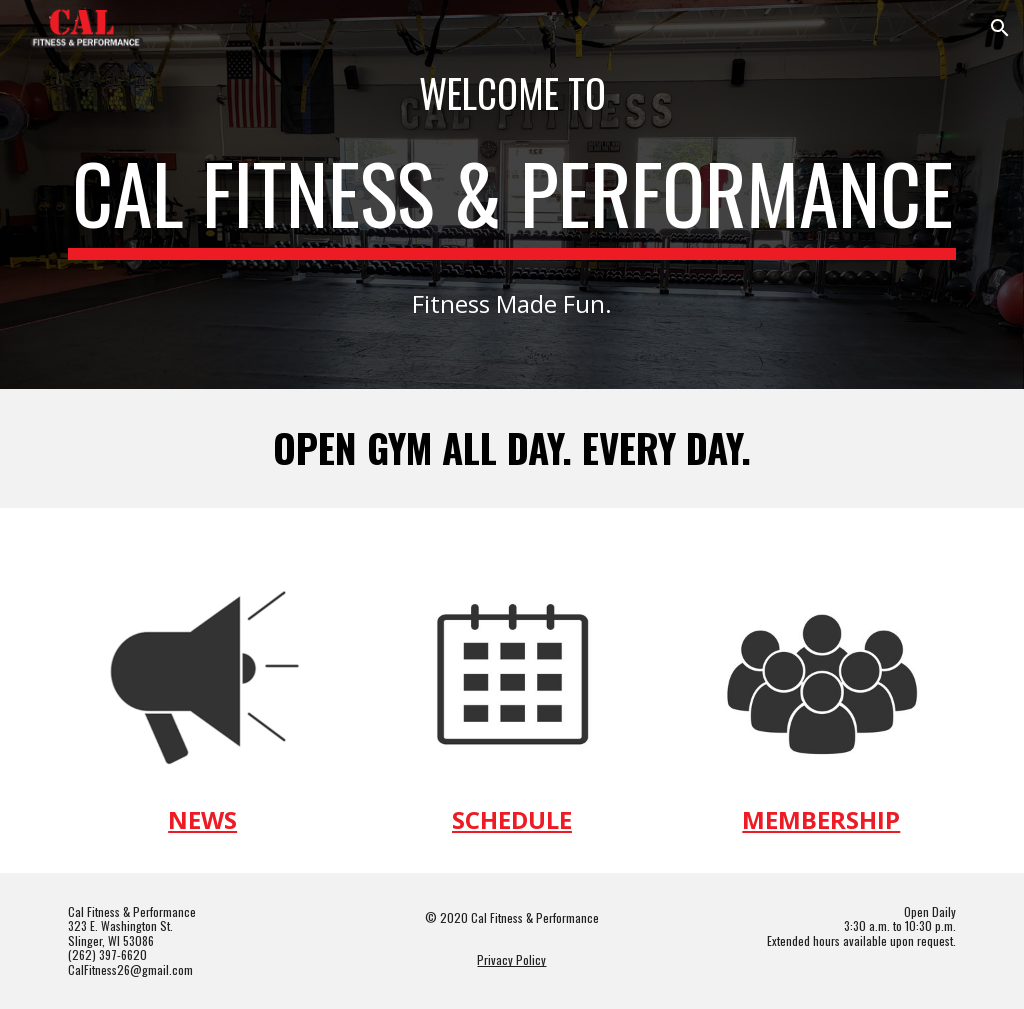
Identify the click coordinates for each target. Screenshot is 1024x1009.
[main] (512, 93)
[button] (1000, 28)
